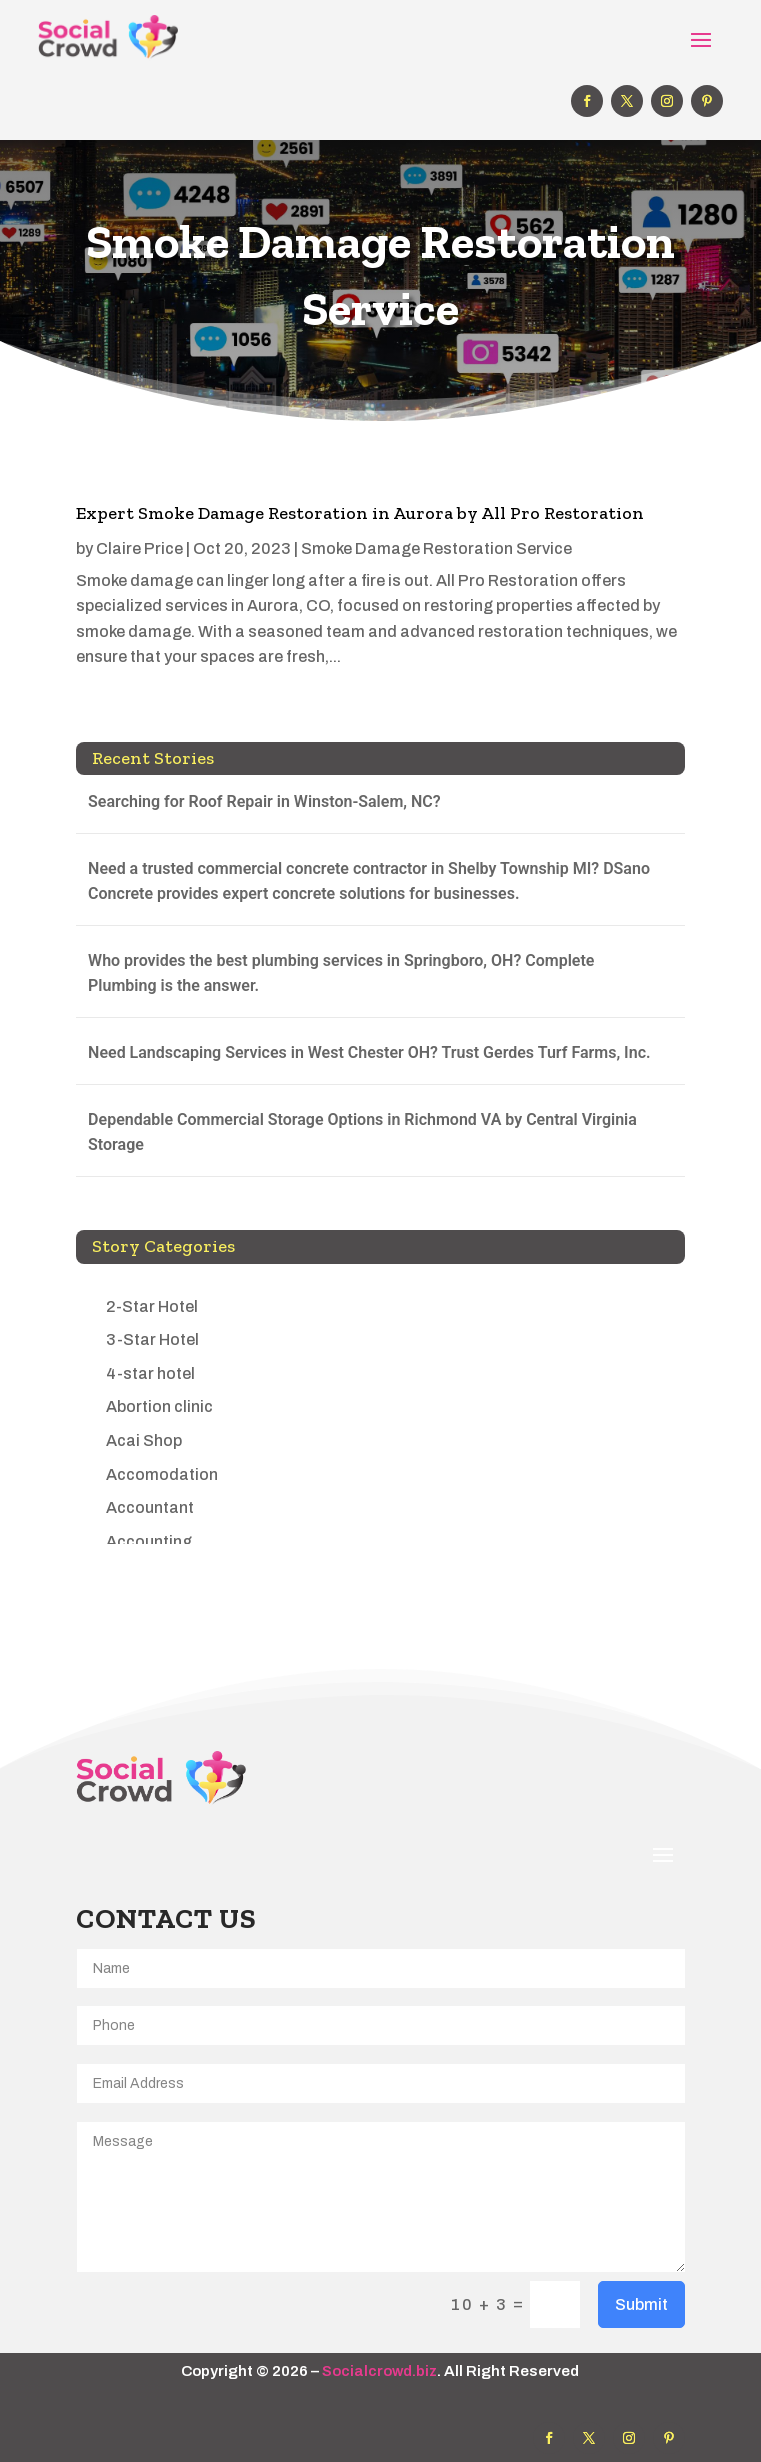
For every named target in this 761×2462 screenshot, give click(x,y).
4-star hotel (150, 1373)
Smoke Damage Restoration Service (436, 548)
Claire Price (139, 548)
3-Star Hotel (152, 1339)
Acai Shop (144, 1440)
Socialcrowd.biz (379, 2371)
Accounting (149, 1541)
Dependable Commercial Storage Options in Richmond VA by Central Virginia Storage (362, 1132)
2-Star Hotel (152, 1306)
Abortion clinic (159, 1406)
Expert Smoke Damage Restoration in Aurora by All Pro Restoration (360, 513)
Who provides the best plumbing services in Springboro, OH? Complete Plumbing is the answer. (341, 973)
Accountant (150, 1507)
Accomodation (162, 1474)
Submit (641, 2304)
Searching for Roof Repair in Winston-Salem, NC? (264, 801)
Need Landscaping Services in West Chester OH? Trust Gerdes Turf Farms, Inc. (369, 1052)
